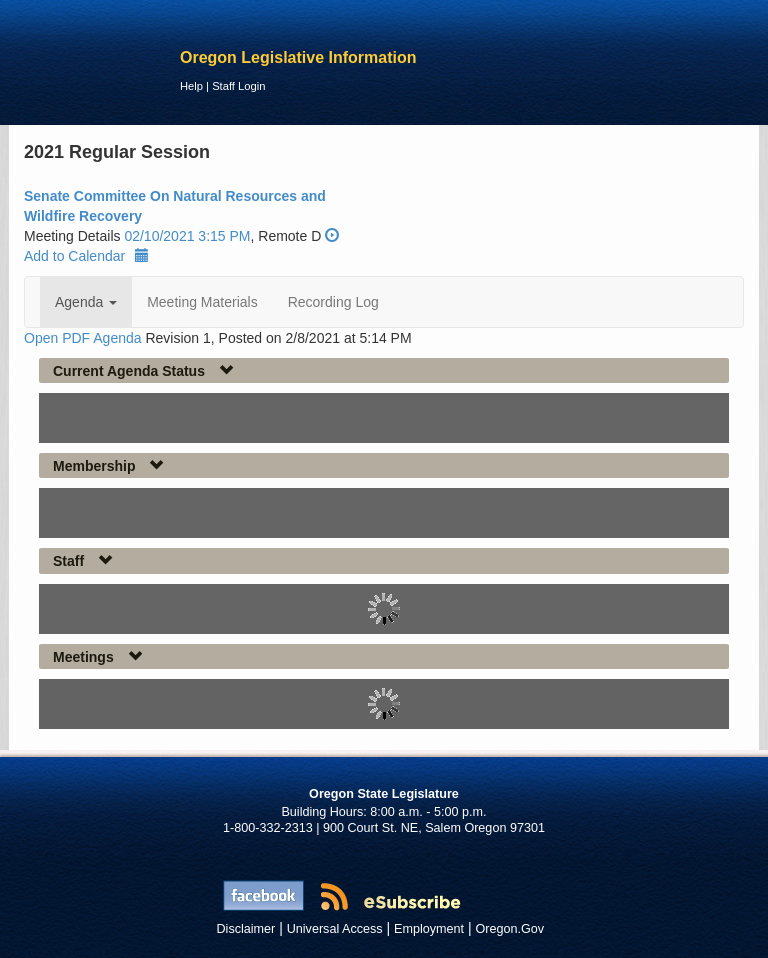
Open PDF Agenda (83, 338)
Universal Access (335, 929)
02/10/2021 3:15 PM (187, 236)
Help (191, 86)
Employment (429, 929)
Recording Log (333, 302)
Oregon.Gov (509, 929)
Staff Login (238, 86)
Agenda (86, 302)
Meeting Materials (202, 302)
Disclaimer (246, 929)
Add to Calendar (86, 256)
